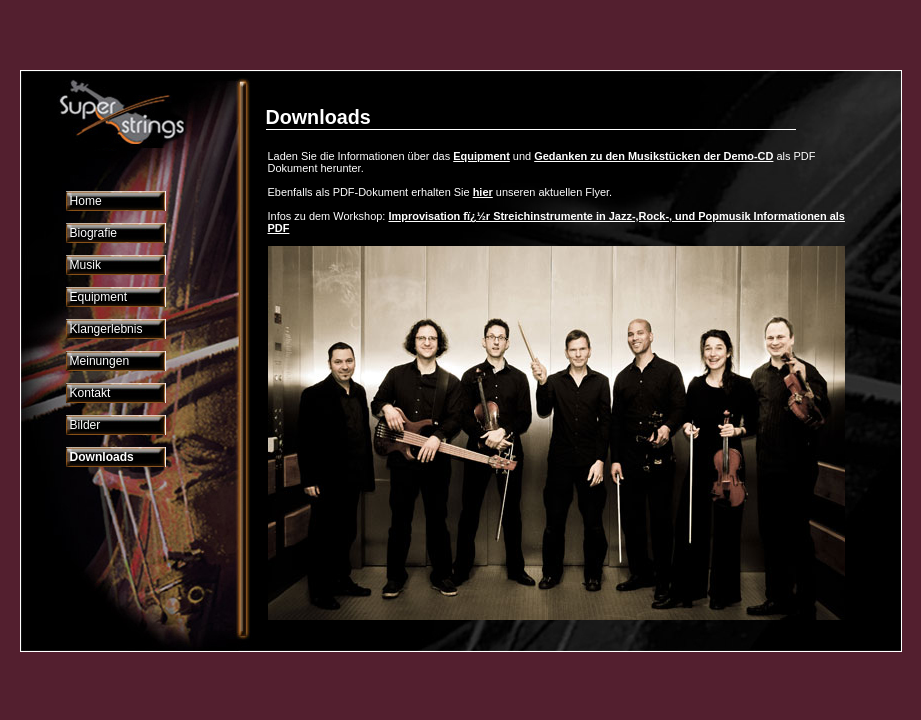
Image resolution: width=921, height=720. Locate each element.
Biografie (94, 233)
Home (86, 201)
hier (483, 192)
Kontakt (90, 393)
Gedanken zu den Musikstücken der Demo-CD (653, 156)
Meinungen (100, 361)
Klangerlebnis (106, 329)
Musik (85, 265)
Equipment (99, 297)
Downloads (102, 457)
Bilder (85, 425)
